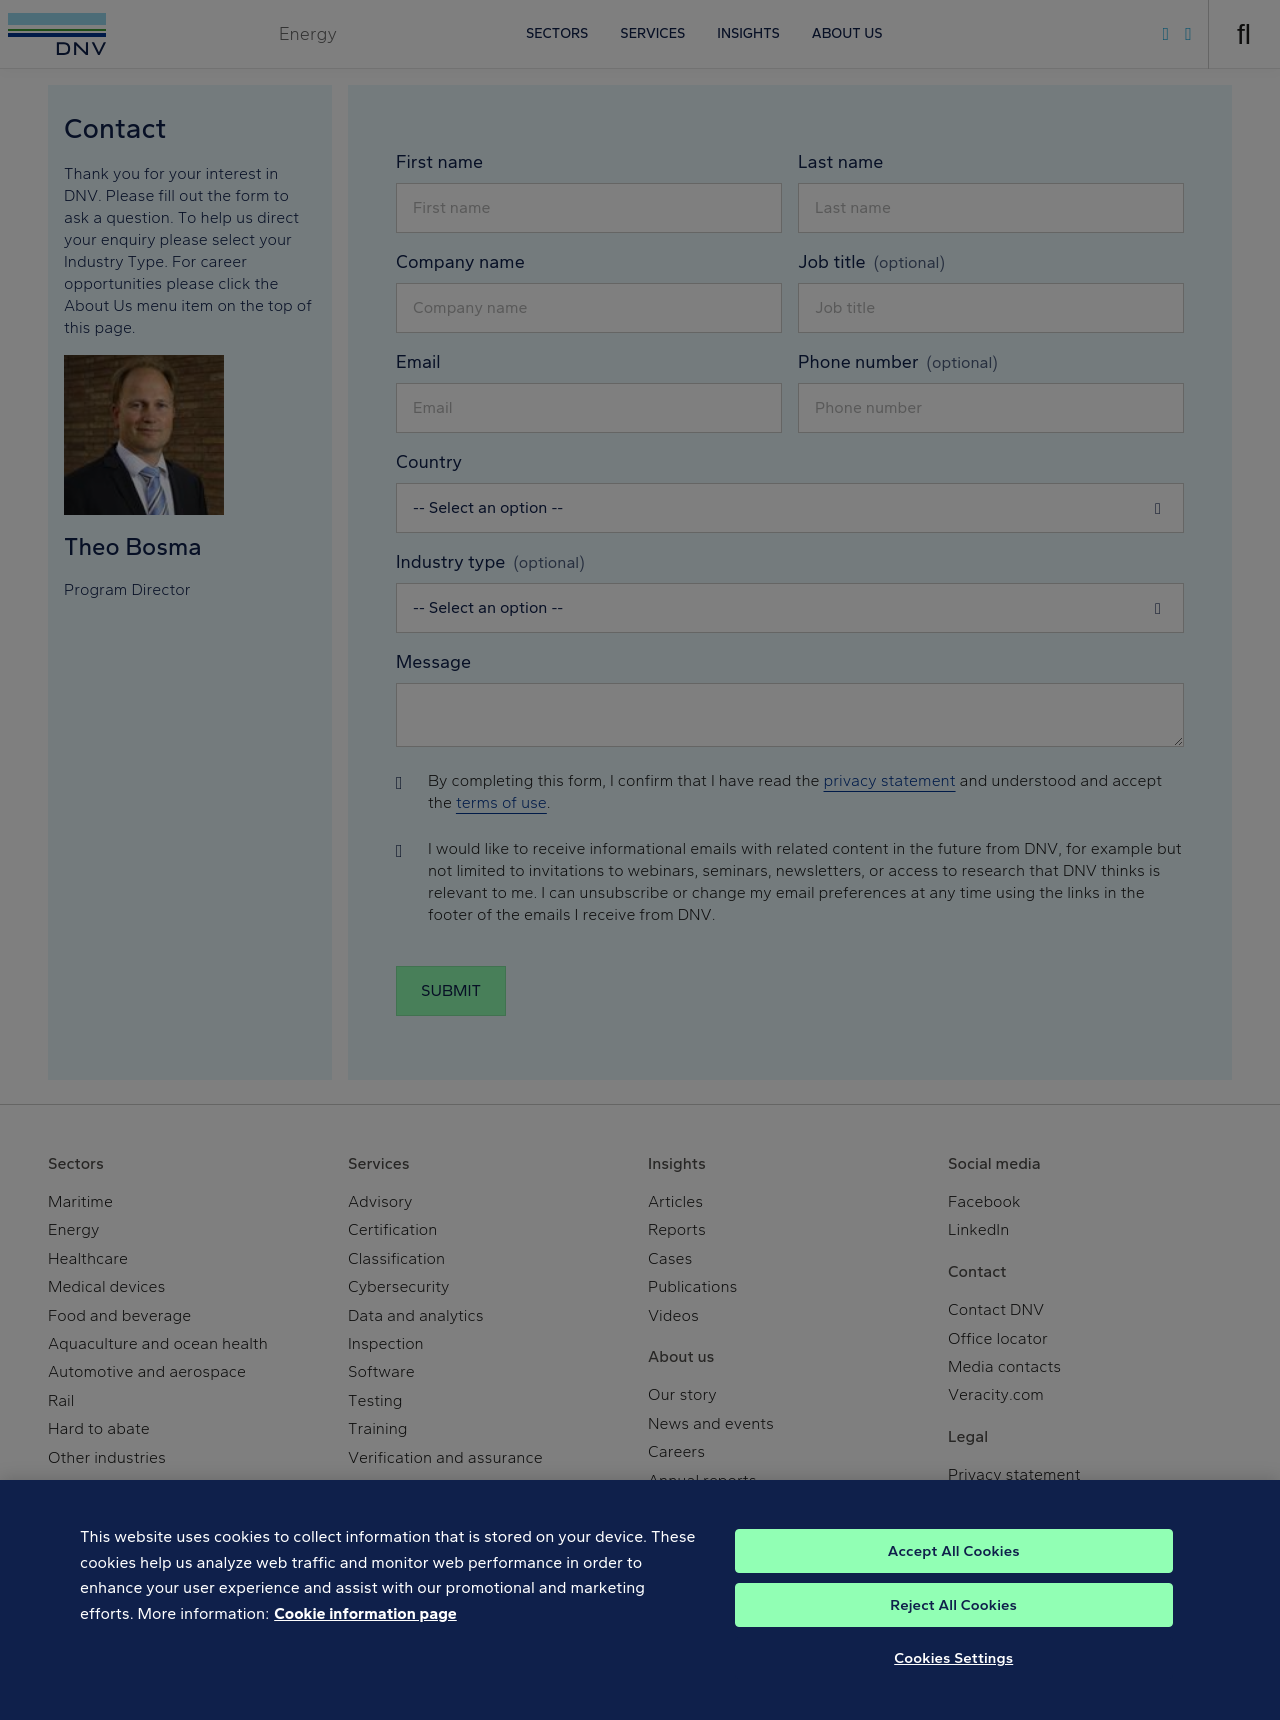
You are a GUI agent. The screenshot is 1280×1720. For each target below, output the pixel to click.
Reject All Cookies (953, 1622)
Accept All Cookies (954, 1568)
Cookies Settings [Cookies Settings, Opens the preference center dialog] (953, 1675)
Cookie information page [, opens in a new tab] (365, 1630)
